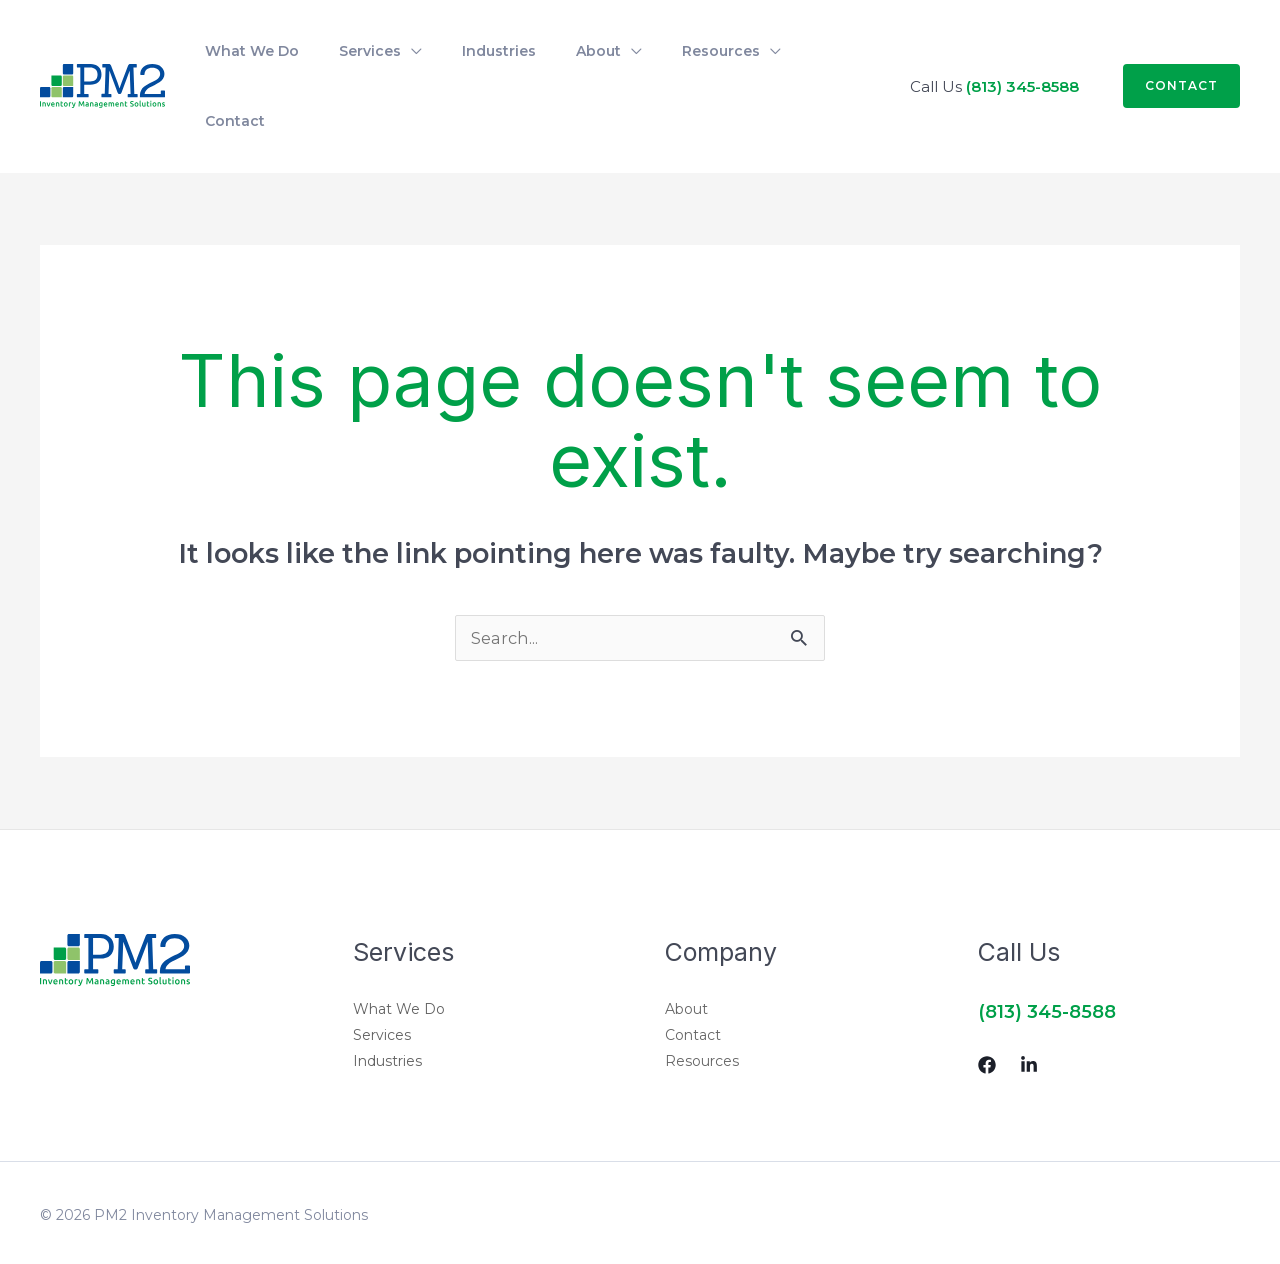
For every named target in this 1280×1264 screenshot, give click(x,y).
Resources (702, 1003)
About (686, 951)
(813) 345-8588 (1022, 55)
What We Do (399, 951)
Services (382, 977)
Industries (387, 1003)
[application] (387, 56)
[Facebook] (987, 1007)
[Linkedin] (1029, 1007)
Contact (693, 977)
